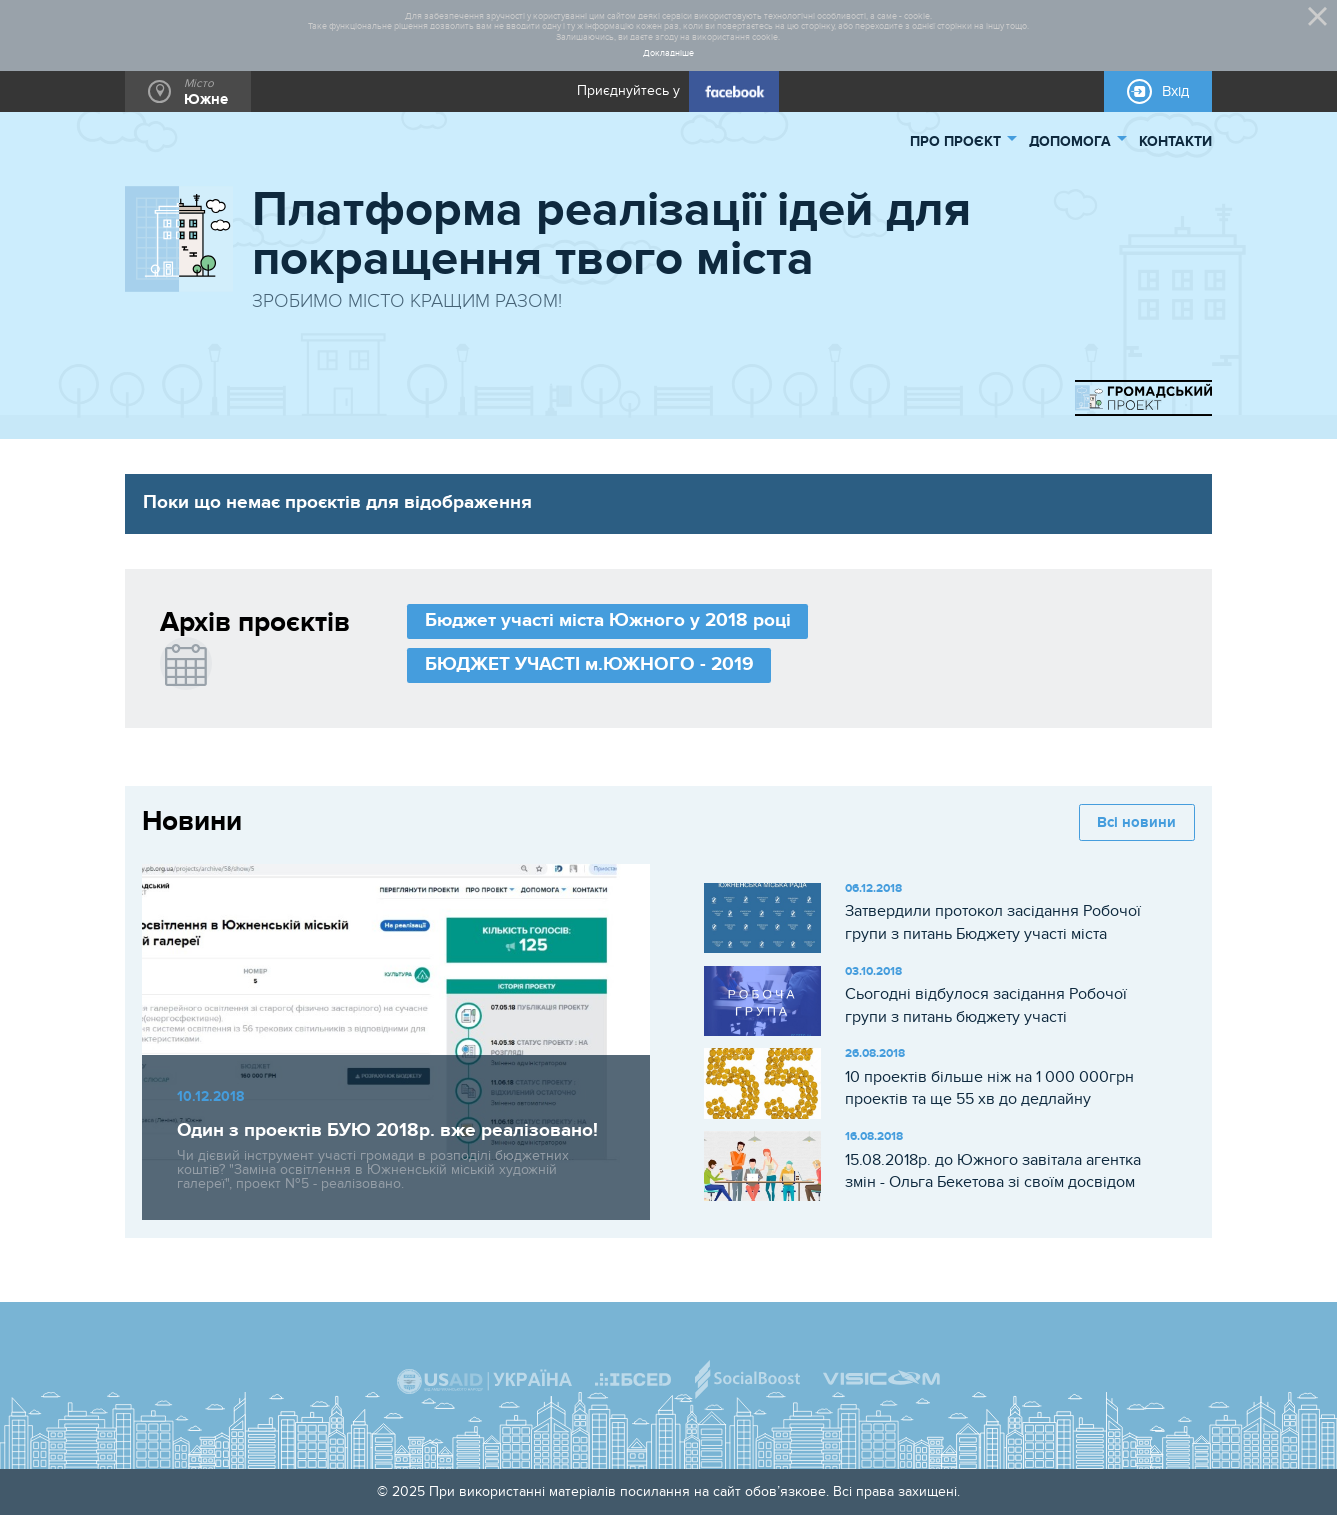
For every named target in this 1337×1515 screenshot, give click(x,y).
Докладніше (668, 54)
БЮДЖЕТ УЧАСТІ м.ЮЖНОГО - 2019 (589, 664)
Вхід (1175, 91)
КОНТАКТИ (1175, 141)
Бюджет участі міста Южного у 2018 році (608, 620)
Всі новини (1136, 822)
